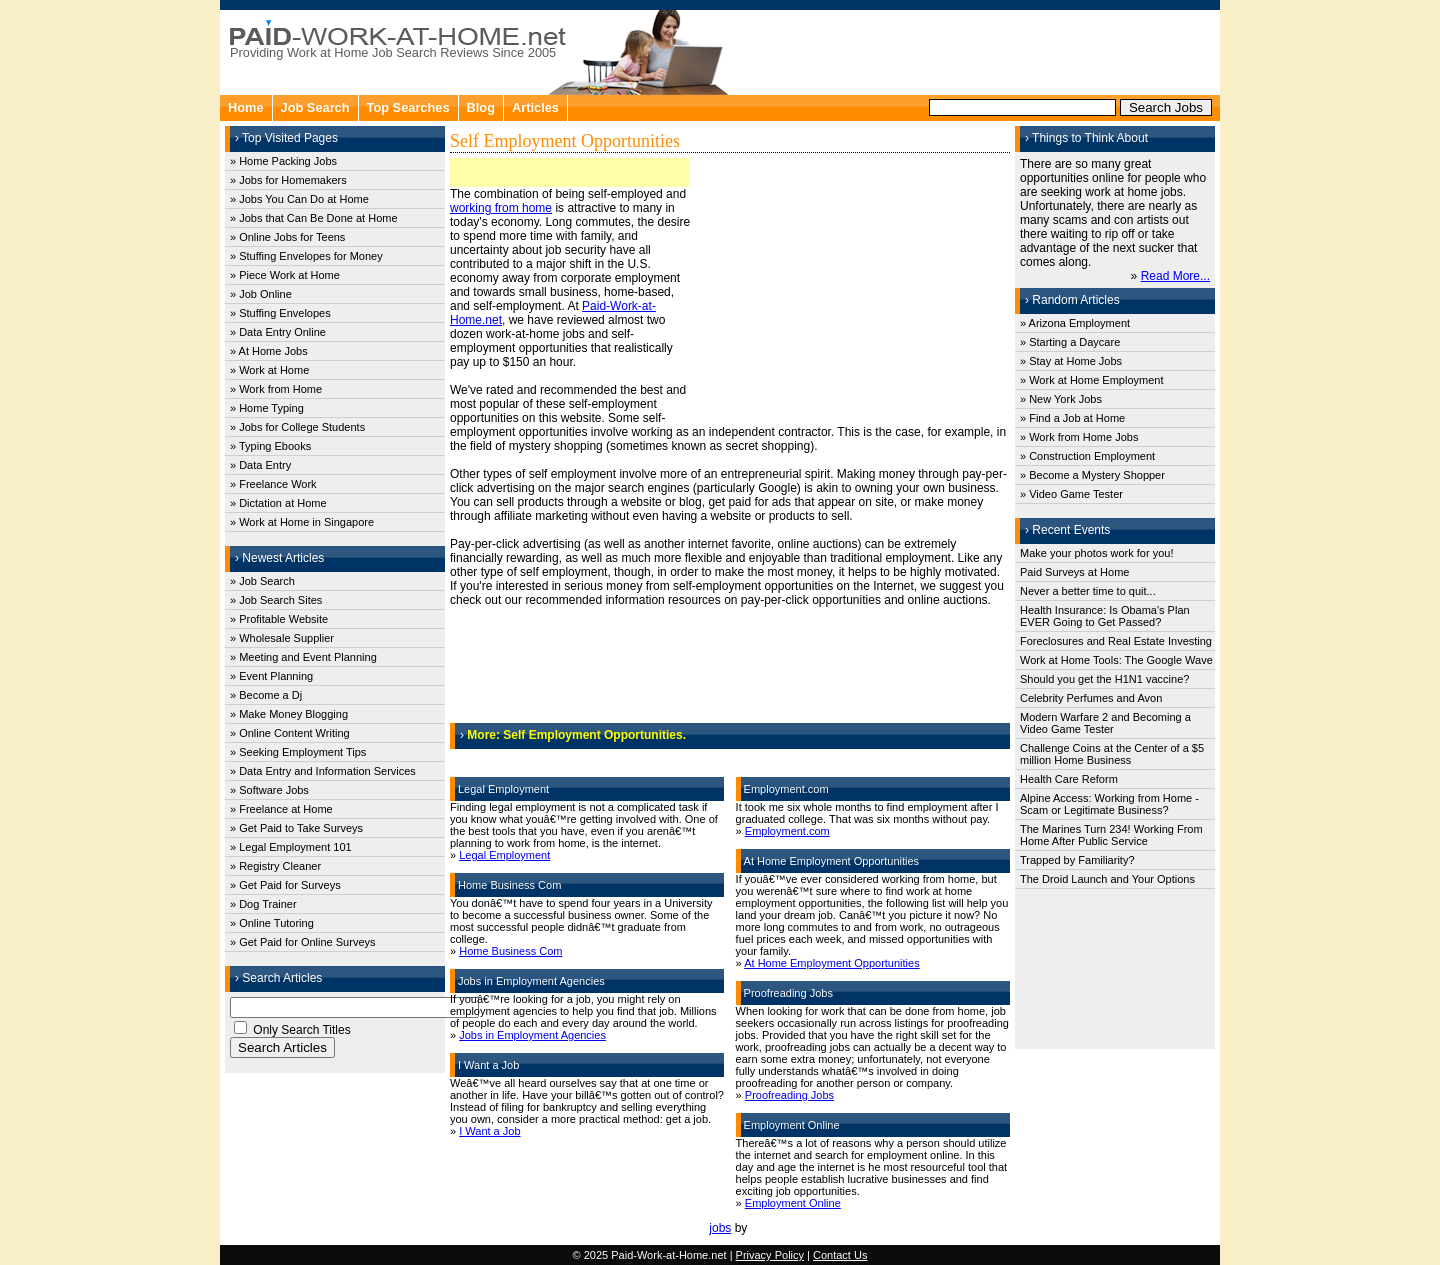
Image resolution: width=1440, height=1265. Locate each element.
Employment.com (787, 831)
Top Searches (408, 107)
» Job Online (261, 294)
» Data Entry (260, 465)
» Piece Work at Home (285, 275)
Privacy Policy (770, 1255)
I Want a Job (489, 1131)
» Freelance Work (273, 484)
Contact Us (840, 1255)
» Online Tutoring (272, 923)
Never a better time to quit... (1088, 591)
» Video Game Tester (1071, 494)
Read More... (1175, 276)
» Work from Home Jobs (1079, 437)
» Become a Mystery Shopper (1092, 475)
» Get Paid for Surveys (285, 885)
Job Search (315, 107)
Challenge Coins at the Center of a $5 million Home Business (1112, 754)
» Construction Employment (1087, 456)
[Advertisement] (976, 50)
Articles (535, 107)
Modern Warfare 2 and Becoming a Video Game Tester (1105, 723)
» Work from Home (276, 389)
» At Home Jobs (269, 351)
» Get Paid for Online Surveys (303, 942)
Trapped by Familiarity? (1077, 860)
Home (246, 107)
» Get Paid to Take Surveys (296, 828)
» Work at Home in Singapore (302, 522)
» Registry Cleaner (275, 866)
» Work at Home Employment (1091, 380)
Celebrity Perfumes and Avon (1091, 698)
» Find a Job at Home (1072, 418)
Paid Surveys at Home (1074, 572)
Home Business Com (510, 951)
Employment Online (793, 1203)
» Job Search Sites (276, 600)
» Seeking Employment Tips (298, 752)
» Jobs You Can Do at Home (299, 199)
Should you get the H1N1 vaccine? (1104, 679)
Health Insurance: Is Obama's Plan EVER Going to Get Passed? (1105, 616)
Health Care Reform (1069, 779)
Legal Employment (504, 855)
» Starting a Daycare (1070, 342)
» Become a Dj (266, 695)
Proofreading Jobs (789, 1095)
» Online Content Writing (290, 733)
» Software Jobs (269, 790)
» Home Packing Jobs (283, 161)
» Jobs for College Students (297, 427)
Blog (481, 107)
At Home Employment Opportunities (831, 963)
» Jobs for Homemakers (288, 180)
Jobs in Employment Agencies (532, 1035)
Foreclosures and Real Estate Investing (1116, 641)
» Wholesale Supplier (282, 638)
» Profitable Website (279, 619)
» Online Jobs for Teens (287, 237)
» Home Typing (267, 408)
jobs (720, 1228)
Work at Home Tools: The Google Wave (1116, 660)
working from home (501, 208)
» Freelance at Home (281, 809)
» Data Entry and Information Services (323, 771)
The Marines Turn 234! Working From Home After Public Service (1111, 835)
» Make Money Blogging (289, 714)
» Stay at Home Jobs (1071, 361)
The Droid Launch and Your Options (1107, 879)
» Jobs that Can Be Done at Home (314, 218)
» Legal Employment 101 (291, 847)
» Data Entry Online (278, 332)
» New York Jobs (1061, 399)
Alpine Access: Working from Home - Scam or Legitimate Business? (1109, 804)
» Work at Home (269, 370)
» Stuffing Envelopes (280, 313)
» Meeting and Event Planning (303, 657)
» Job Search (262, 581)
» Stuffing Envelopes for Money (306, 256)
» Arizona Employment (1075, 323)
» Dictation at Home (278, 503)
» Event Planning (271, 676)
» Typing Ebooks (270, 446)
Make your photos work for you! (1096, 553)
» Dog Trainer (263, 904)
